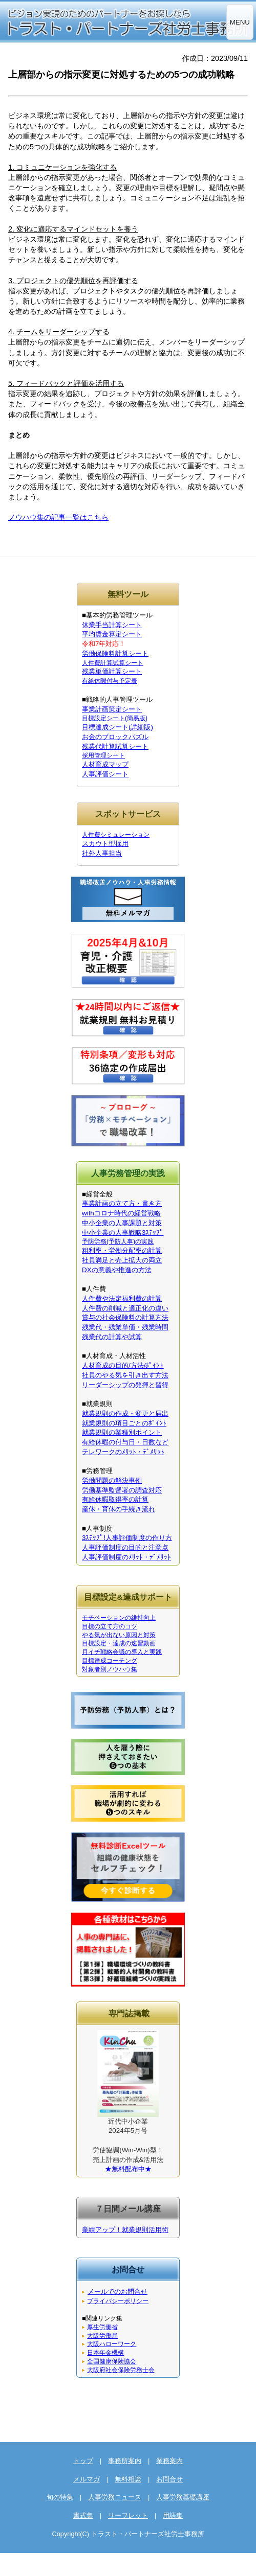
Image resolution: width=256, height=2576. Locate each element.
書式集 (83, 2515)
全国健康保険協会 (111, 2361)
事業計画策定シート (112, 709)
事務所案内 (124, 2461)
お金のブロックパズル (115, 737)
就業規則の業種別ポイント (122, 1432)
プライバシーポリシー (117, 2301)
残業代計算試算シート (115, 746)
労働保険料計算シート (115, 653)
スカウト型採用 (105, 843)
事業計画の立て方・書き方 (122, 1203)
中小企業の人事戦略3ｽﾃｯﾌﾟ (122, 1232)
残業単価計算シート (112, 671)
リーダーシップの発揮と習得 (125, 1385)
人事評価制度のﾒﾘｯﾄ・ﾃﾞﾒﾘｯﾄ (126, 1557)
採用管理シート (103, 755)
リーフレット (128, 2515)
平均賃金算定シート (112, 634)
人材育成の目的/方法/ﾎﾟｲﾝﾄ (122, 1365)
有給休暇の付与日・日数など (125, 1442)
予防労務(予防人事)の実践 (118, 1241)
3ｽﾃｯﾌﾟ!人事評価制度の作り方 (127, 1538)
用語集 (173, 2515)
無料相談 (128, 2479)
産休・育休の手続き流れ (118, 1509)
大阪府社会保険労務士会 (121, 2370)
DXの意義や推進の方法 (117, 1270)
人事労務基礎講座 (182, 2497)
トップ (83, 2461)
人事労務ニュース (114, 2497)
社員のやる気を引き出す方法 (125, 1375)
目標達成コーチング (109, 1660)
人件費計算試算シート (112, 662)
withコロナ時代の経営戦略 (121, 1213)
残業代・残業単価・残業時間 (125, 1327)
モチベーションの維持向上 (119, 1617)
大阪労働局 (102, 2335)
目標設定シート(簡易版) (114, 718)
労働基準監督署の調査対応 (122, 1490)
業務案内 (169, 2461)
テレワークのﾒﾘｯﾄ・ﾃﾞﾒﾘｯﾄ (123, 1452)
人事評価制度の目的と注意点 (125, 1547)
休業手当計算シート (112, 625)
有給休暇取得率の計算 (115, 1499)
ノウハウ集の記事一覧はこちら (58, 517)
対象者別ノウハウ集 (109, 1669)
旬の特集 (60, 2497)
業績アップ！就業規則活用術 (125, 2230)
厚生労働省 (102, 2327)
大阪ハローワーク (111, 2344)
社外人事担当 (102, 853)
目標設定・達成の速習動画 (119, 1643)
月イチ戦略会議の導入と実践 (122, 1651)
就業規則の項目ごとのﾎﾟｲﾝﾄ (124, 1423)
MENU (240, 22)
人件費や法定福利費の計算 (122, 1298)
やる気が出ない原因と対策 (119, 1635)
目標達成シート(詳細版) (117, 727)
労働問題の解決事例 (112, 1480)
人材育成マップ (105, 764)
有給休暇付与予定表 (109, 680)
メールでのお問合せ (117, 2291)
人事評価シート (105, 774)
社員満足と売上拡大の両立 (122, 1260)
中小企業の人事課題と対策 (122, 1223)
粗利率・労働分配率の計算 (122, 1250)
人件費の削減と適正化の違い (125, 1308)
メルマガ (86, 2479)
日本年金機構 (105, 2352)
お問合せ (169, 2479)
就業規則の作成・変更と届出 (125, 1413)
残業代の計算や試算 (112, 1337)
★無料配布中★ (128, 2169)
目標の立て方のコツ (109, 1626)
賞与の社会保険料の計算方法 (125, 1317)
